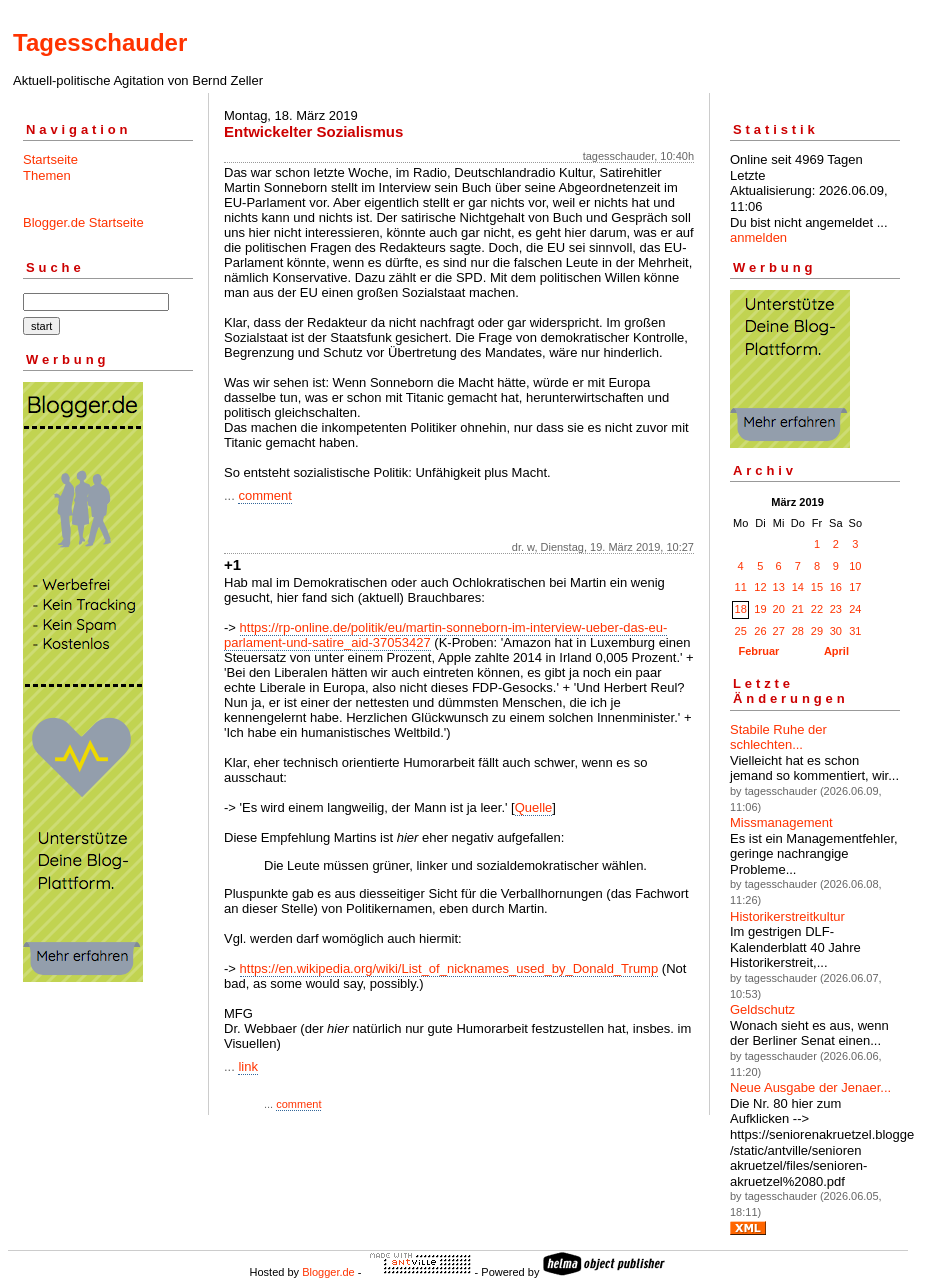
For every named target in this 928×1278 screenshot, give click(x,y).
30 (836, 631)
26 (760, 631)
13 (779, 587)
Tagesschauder (100, 42)
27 (779, 631)
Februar (758, 651)
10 (855, 566)
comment (264, 495)
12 (760, 587)
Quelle (534, 807)
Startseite (50, 159)
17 (855, 587)
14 (798, 587)
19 (760, 609)
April (836, 651)
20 (779, 609)
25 (741, 631)
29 (817, 631)
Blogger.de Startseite (83, 222)
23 (836, 609)
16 (836, 587)
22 (817, 609)
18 (741, 609)
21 (798, 609)
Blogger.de (328, 1272)
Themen (47, 175)
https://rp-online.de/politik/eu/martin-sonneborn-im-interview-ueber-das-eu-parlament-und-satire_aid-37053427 (445, 635)
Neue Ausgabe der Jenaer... (810, 1087)
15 (817, 587)
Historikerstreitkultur (787, 916)
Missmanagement (781, 822)
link (248, 1066)
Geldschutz (762, 1009)
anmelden (758, 237)
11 (741, 587)
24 (855, 609)
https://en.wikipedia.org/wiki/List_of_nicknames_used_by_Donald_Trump (449, 968)
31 (855, 631)
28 (798, 631)
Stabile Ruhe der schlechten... (778, 737)
